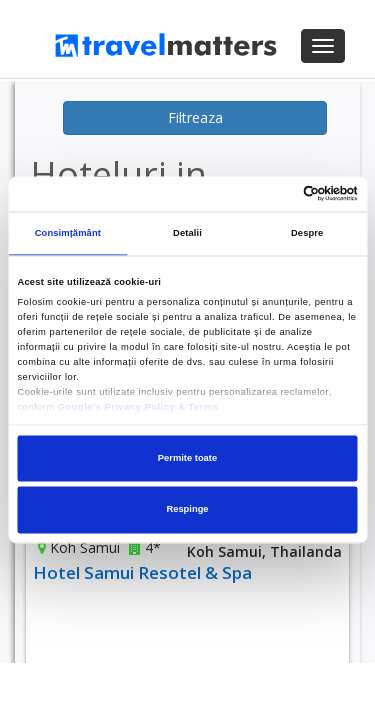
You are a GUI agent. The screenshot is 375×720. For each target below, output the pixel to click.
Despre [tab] (307, 234)
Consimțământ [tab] (68, 234)
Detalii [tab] (187, 234)
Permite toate (187, 458)
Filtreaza (195, 117)
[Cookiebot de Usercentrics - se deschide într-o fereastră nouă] (271, 194)
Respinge (187, 510)
